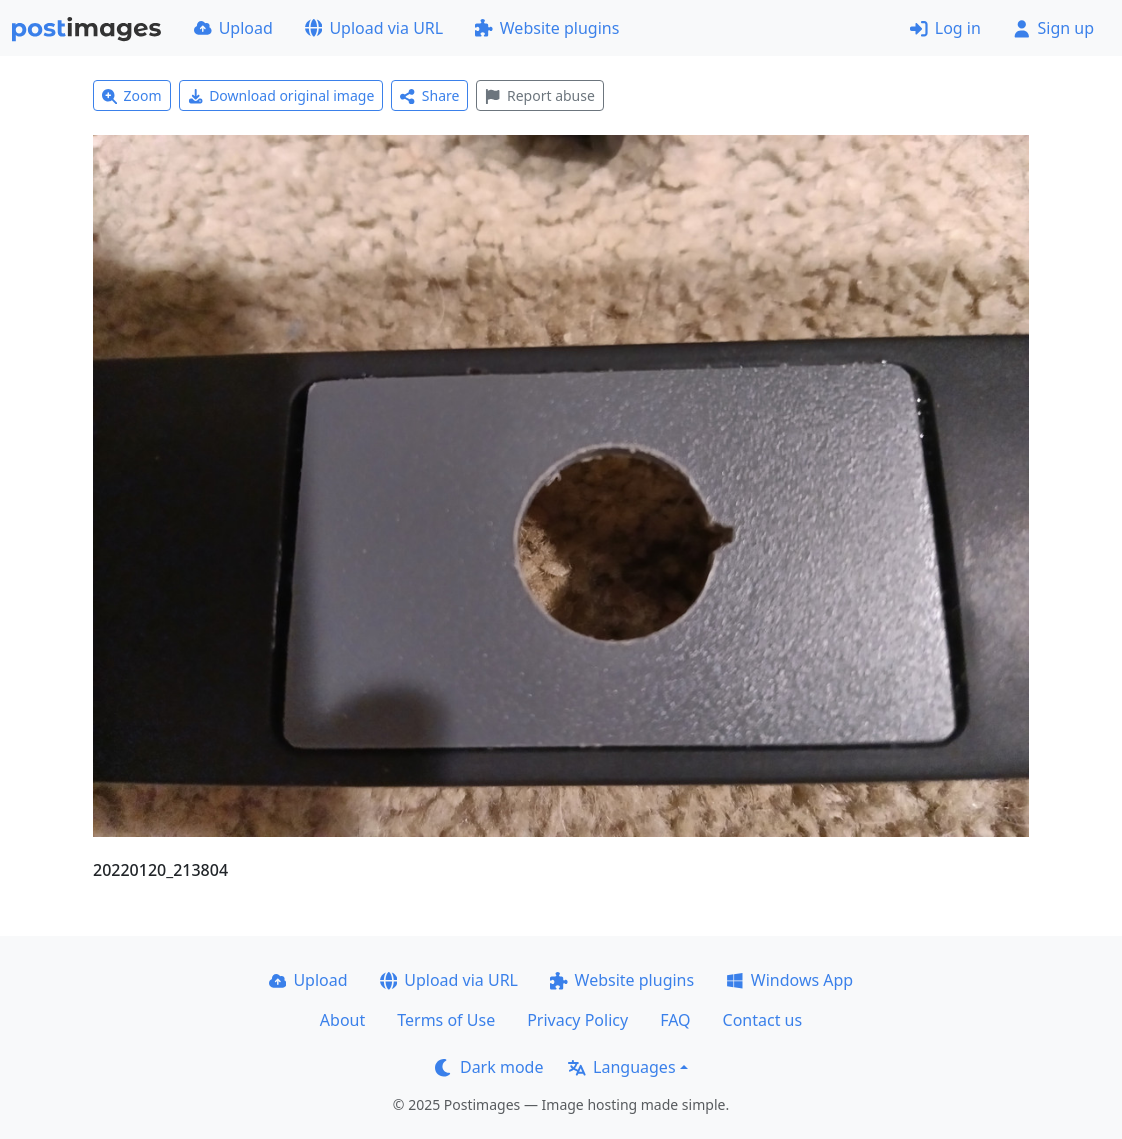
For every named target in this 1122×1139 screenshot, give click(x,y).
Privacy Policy (577, 1020)
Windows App (789, 980)
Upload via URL (374, 28)
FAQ (675, 1020)
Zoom (132, 95)
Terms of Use (446, 1020)
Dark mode (489, 1067)
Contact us (763, 1020)
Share (429, 95)
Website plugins (547, 28)
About (342, 1020)
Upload (233, 28)
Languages (621, 1067)
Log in (945, 28)
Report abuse (539, 95)
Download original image (281, 95)
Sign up (1053, 28)
